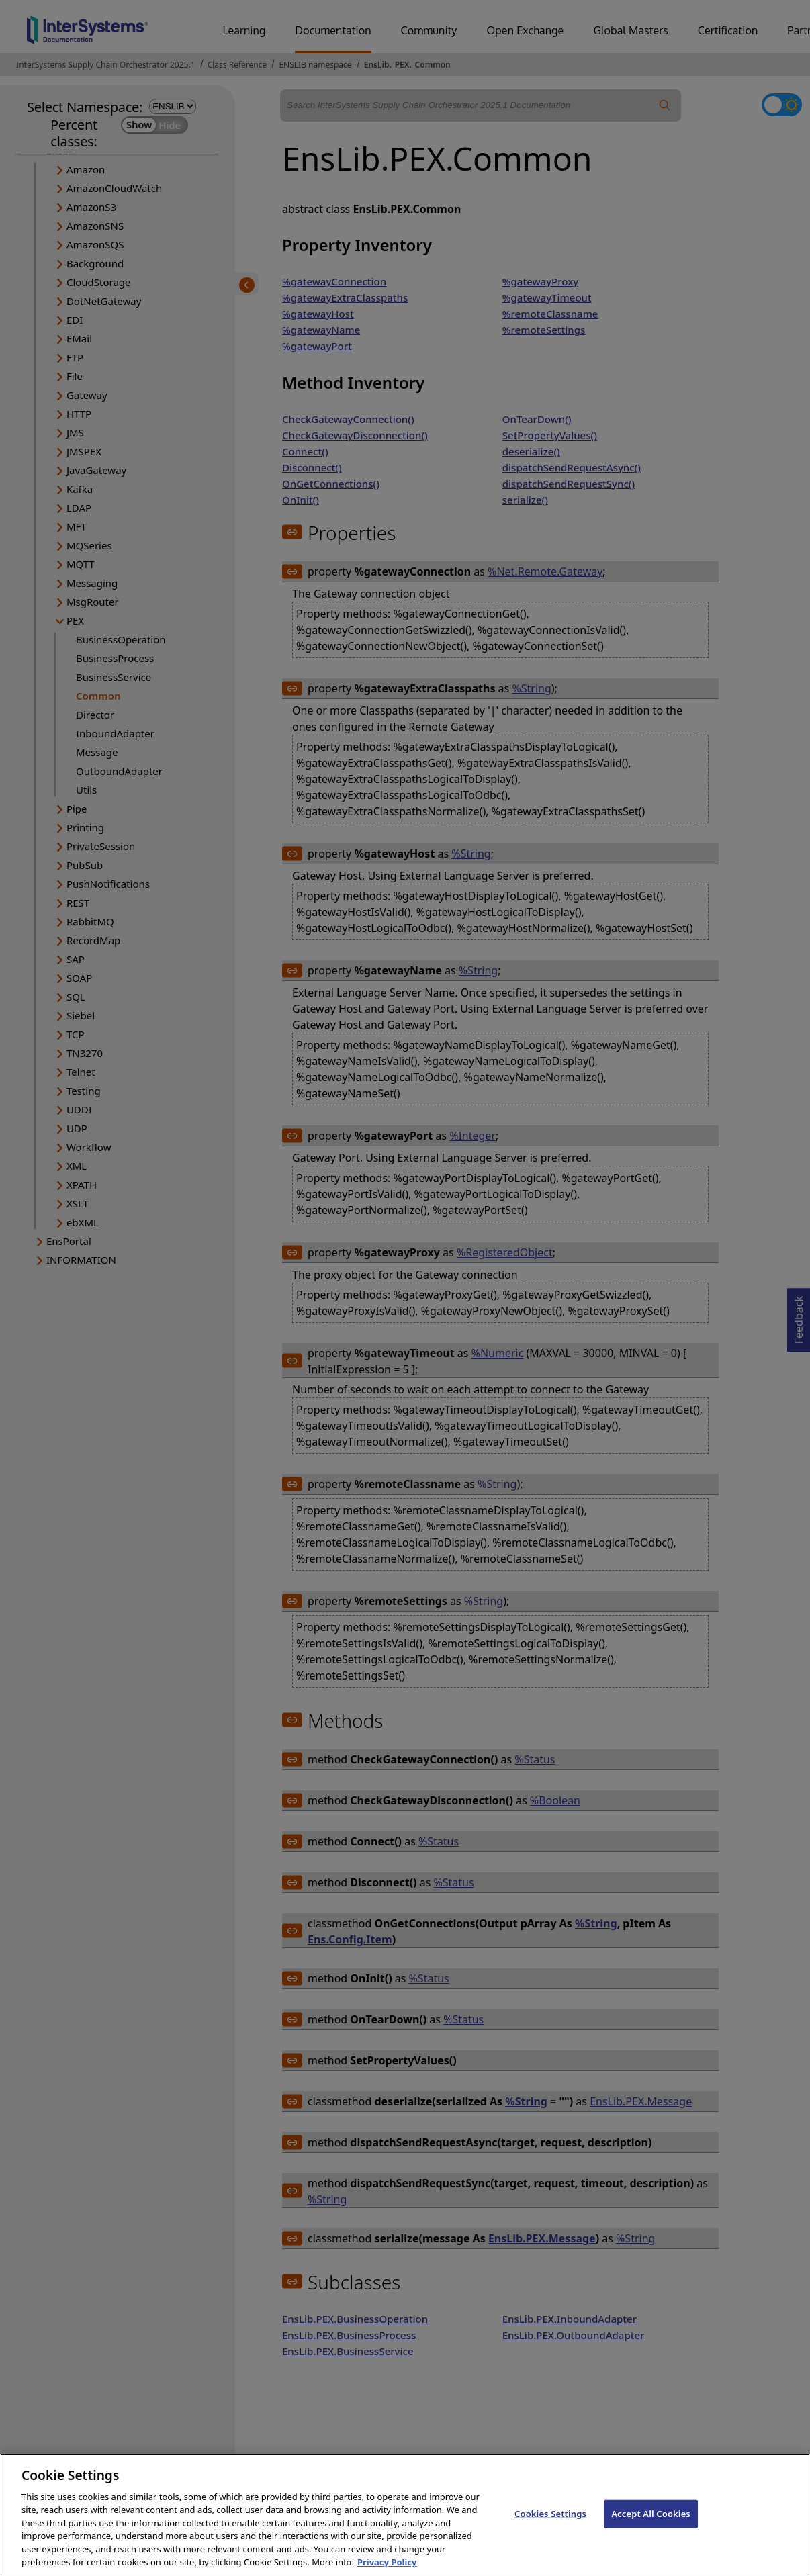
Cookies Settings (550, 2526)
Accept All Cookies (650, 2526)
